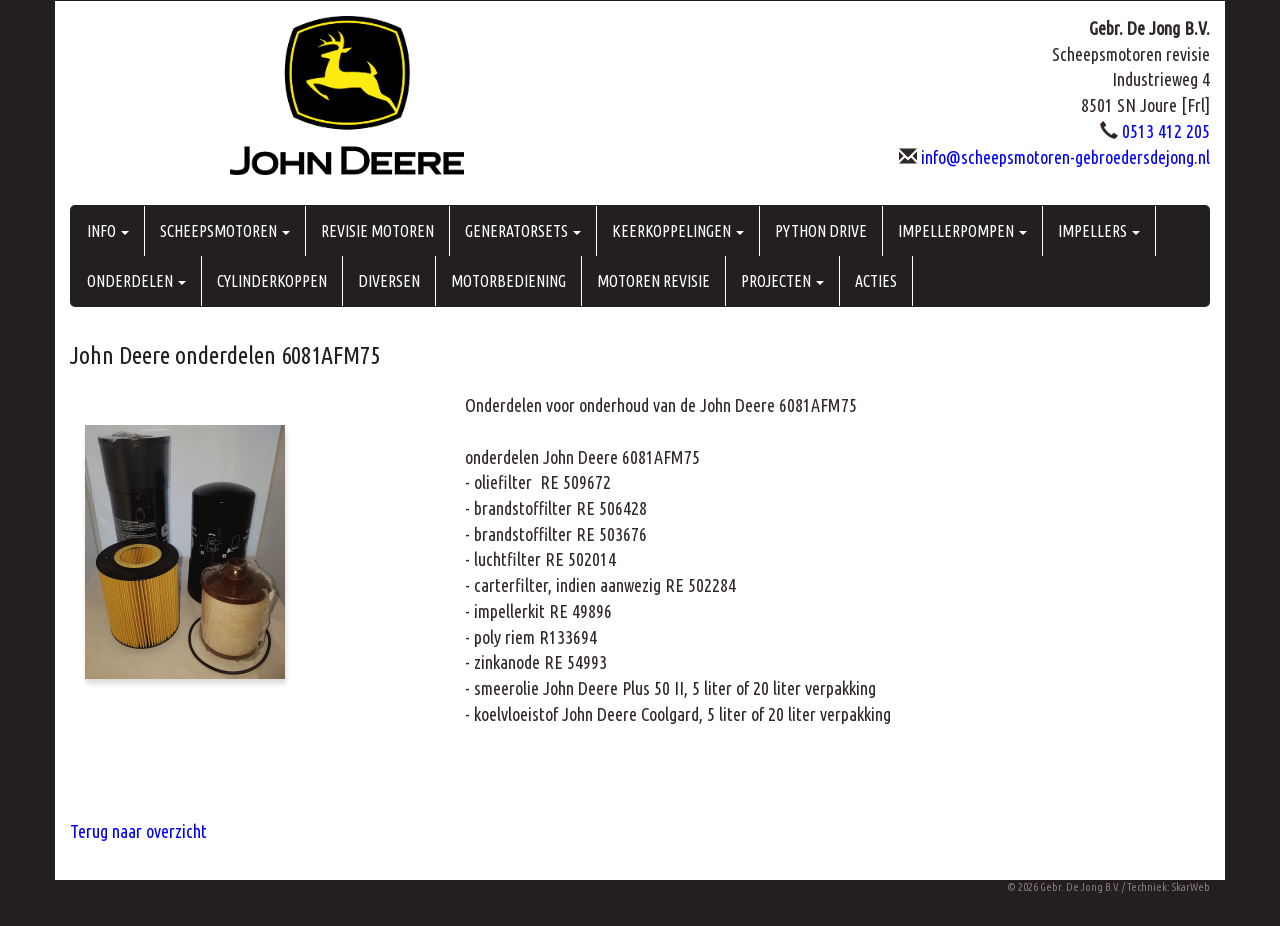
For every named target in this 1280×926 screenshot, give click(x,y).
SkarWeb (1191, 887)
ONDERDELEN (136, 281)
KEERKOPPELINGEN (678, 231)
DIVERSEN (389, 281)
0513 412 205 (1166, 131)
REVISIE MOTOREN (377, 231)
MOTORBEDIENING (508, 281)
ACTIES (876, 281)
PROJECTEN (782, 281)
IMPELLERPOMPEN (962, 231)
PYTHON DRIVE (821, 231)
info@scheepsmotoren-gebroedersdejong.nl (1065, 157)
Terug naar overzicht (138, 831)
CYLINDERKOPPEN (272, 281)
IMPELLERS (1099, 231)
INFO (108, 231)
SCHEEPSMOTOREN (225, 231)
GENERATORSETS (523, 231)
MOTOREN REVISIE (653, 281)
